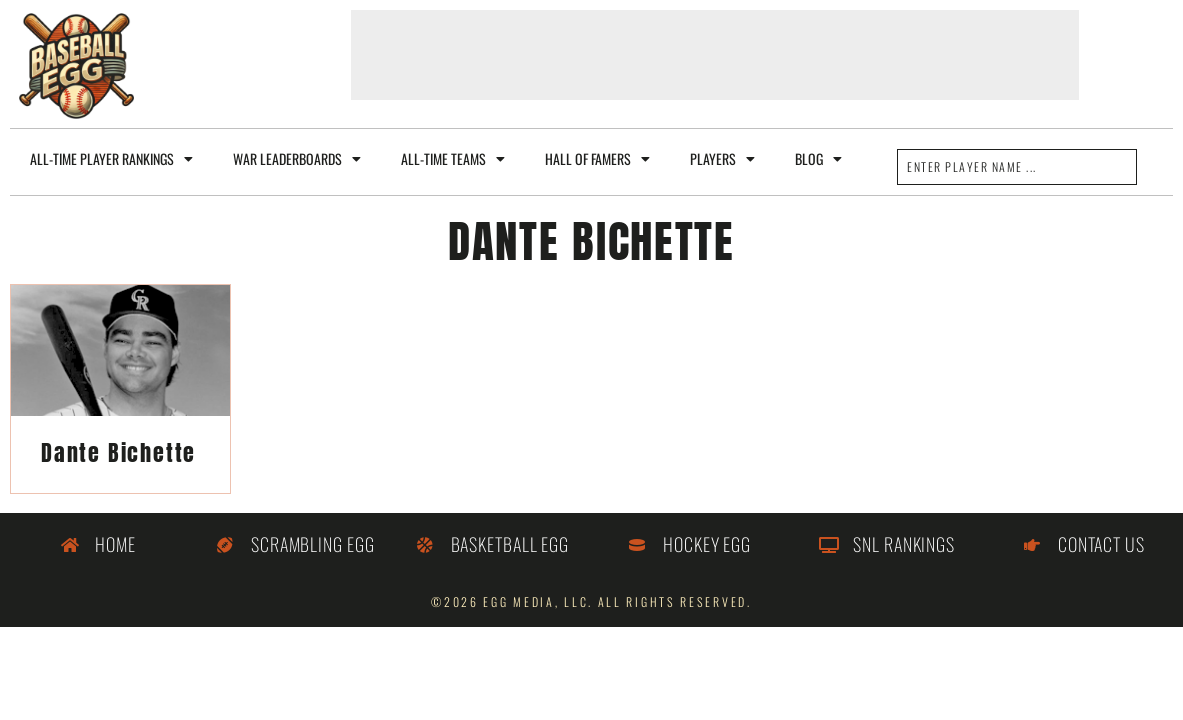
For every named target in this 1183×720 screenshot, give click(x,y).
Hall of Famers (597, 159)
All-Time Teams (453, 159)
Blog (818, 159)
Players (722, 159)
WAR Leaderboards (297, 159)
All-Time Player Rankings (111, 159)
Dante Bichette (118, 452)
